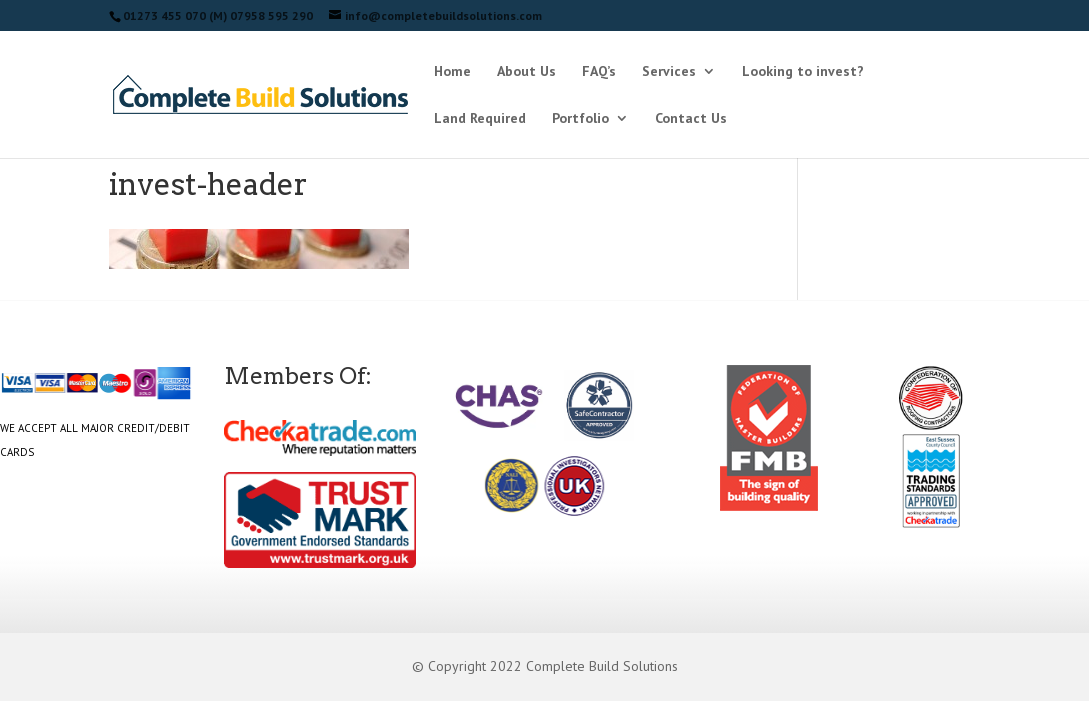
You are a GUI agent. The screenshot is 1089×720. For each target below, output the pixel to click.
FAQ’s (599, 72)
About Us (526, 72)
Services (669, 72)
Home (452, 72)
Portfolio (580, 119)
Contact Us (691, 119)
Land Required (480, 119)
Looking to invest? (803, 72)
